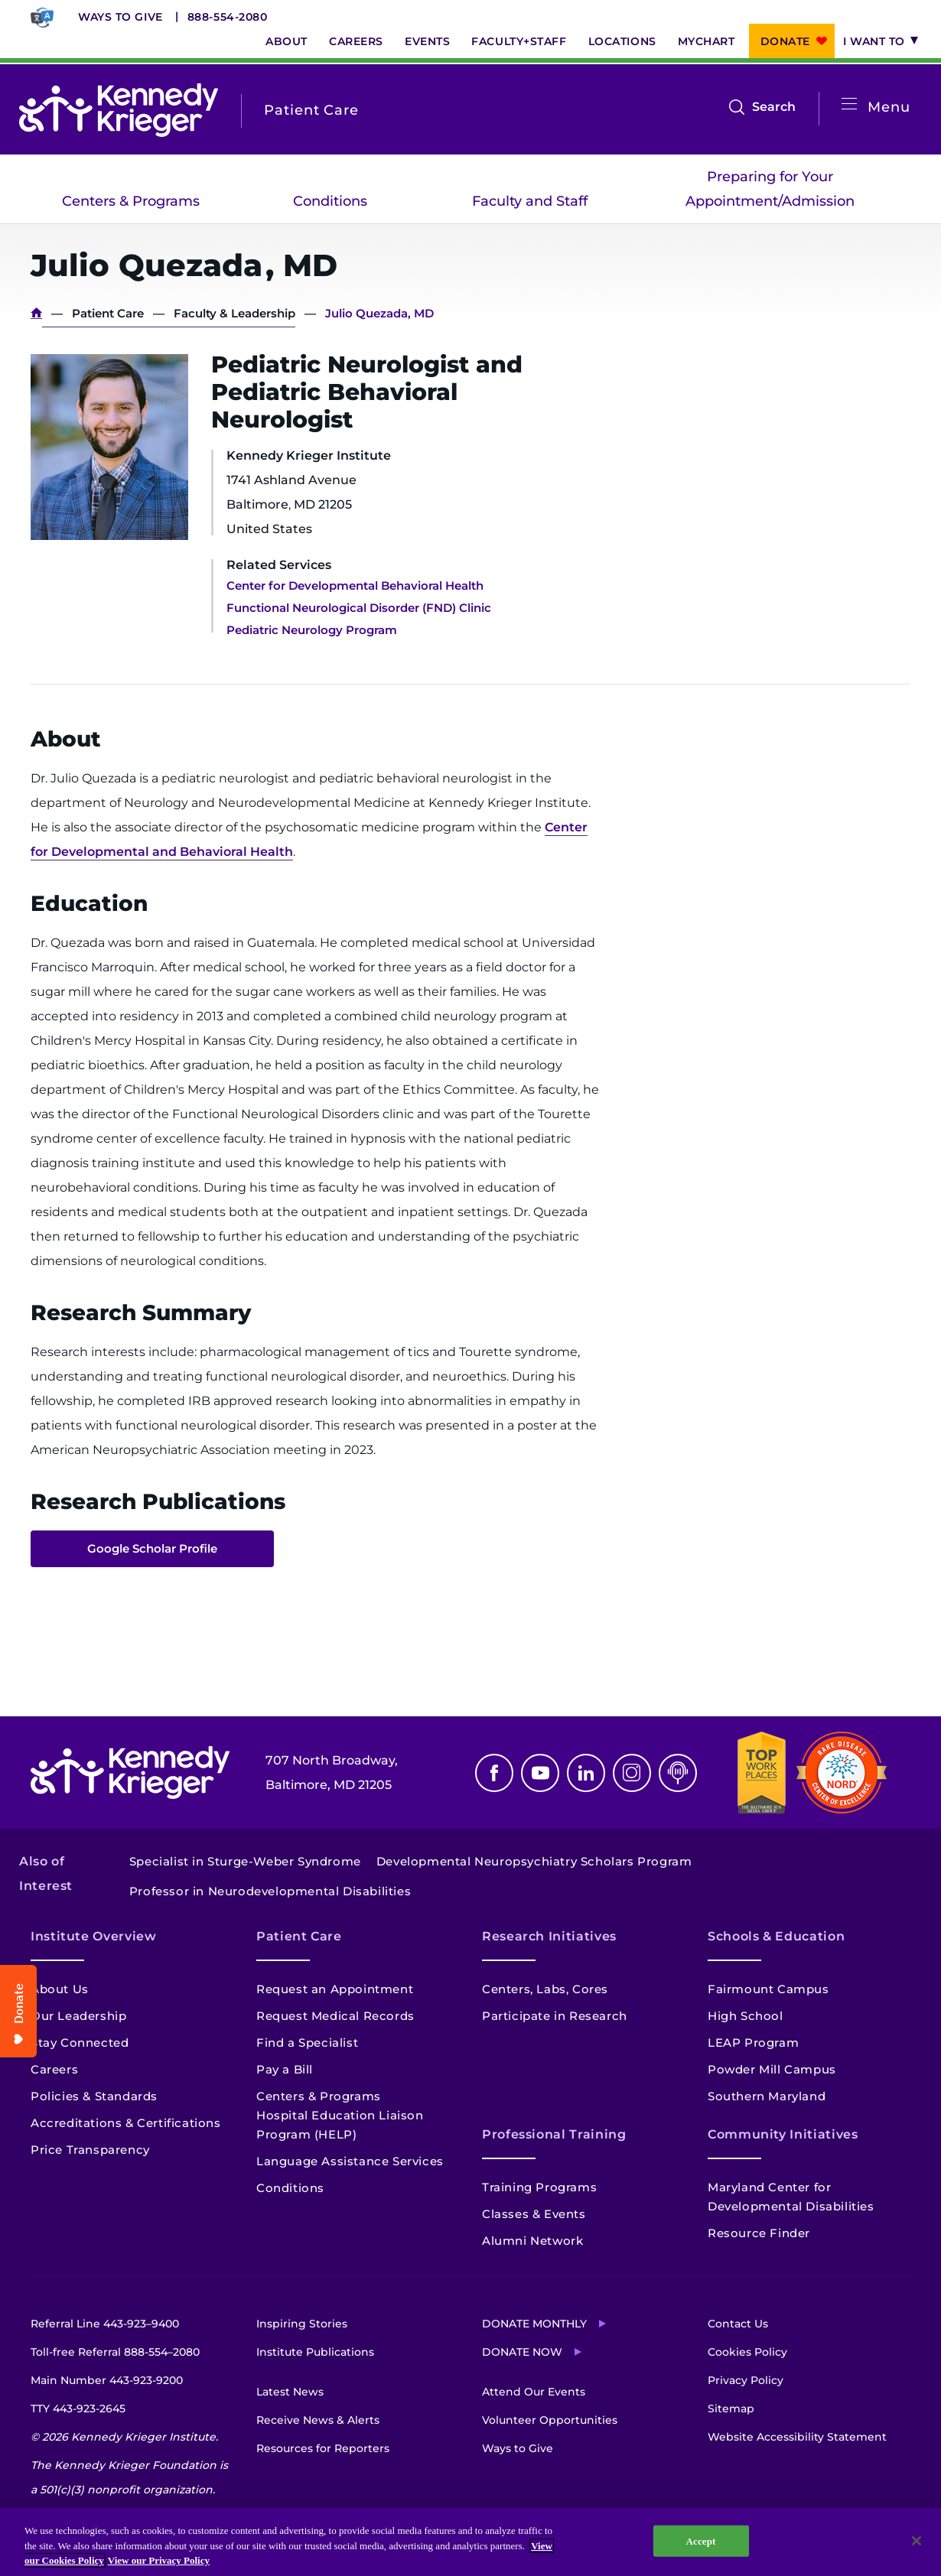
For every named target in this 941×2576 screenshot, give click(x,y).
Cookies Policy (747, 2352)
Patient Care (108, 313)
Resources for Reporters (322, 2448)
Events (427, 41)
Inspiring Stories (301, 2323)
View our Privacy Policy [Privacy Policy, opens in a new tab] (159, 2560)
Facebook (494, 1773)
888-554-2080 (227, 17)
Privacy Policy (745, 2380)
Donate (785, 41)
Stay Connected (80, 2042)
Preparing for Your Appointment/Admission (770, 189)
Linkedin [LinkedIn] (586, 1773)
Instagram (632, 1773)
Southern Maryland (766, 2096)
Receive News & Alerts (317, 2420)
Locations (622, 41)
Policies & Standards (94, 2096)
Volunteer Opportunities (549, 2420)
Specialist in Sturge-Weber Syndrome (245, 1861)
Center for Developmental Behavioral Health (355, 585)
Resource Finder (759, 2233)
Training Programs (539, 2187)
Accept (700, 2540)
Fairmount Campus (768, 1989)
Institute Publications (315, 2352)
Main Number (107, 2380)
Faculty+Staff (518, 41)
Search (774, 107)
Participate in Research (554, 2015)
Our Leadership (78, 2015)
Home (36, 313)
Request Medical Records (335, 2015)
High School (745, 2015)
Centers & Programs (131, 201)
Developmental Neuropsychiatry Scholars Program (534, 1861)
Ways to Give (120, 17)
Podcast (678, 1773)
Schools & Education (776, 1936)
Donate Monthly (534, 2323)
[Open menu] (849, 104)
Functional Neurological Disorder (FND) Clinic (358, 607)
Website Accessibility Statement (797, 2437)
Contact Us (738, 2323)
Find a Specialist (307, 2042)
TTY (78, 2408)
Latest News (290, 2392)
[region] (470, 2542)
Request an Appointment (334, 1989)
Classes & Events (534, 2214)
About (286, 41)
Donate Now (522, 2352)
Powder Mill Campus (772, 2069)
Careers (356, 41)
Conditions (330, 201)
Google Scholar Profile (152, 1548)
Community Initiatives (783, 2134)
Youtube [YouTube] (540, 1773)
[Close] (916, 2541)
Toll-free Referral (115, 2352)
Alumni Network (532, 2240)
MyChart (706, 41)
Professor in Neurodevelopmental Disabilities (270, 1891)
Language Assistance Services (350, 2161)
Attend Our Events (533, 2392)
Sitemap (731, 2408)
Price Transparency (90, 2149)
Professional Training (554, 2134)
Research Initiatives (549, 1936)
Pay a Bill (284, 2069)
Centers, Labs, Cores (545, 1989)
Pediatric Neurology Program (311, 630)
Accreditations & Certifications (126, 2123)
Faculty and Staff (530, 201)
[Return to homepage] (118, 110)
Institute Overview (94, 1936)
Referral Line (105, 2323)
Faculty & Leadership (234, 313)
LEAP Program (753, 2042)
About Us (60, 1989)
